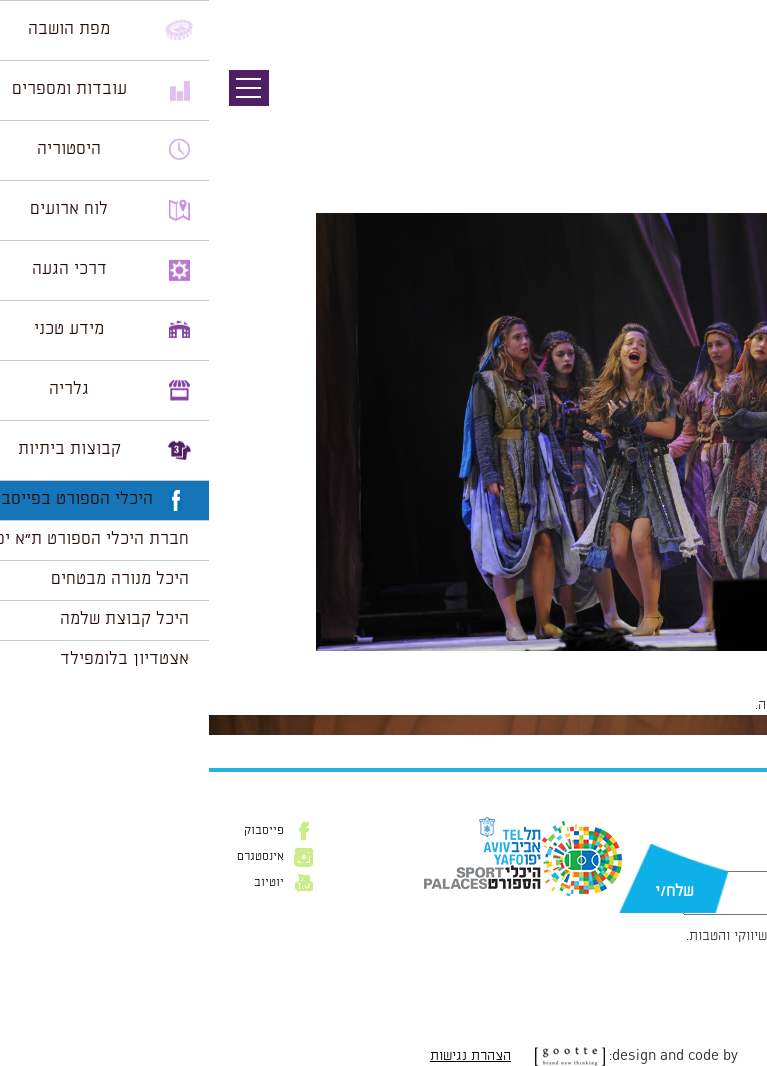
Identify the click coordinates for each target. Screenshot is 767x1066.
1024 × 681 (642, 661)
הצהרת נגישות (261, 1056)
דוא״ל (725, 861)
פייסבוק (55, 831)
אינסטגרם (51, 857)
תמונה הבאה (732, 125)
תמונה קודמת (729, 105)
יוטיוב (60, 883)
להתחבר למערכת (701, 705)
